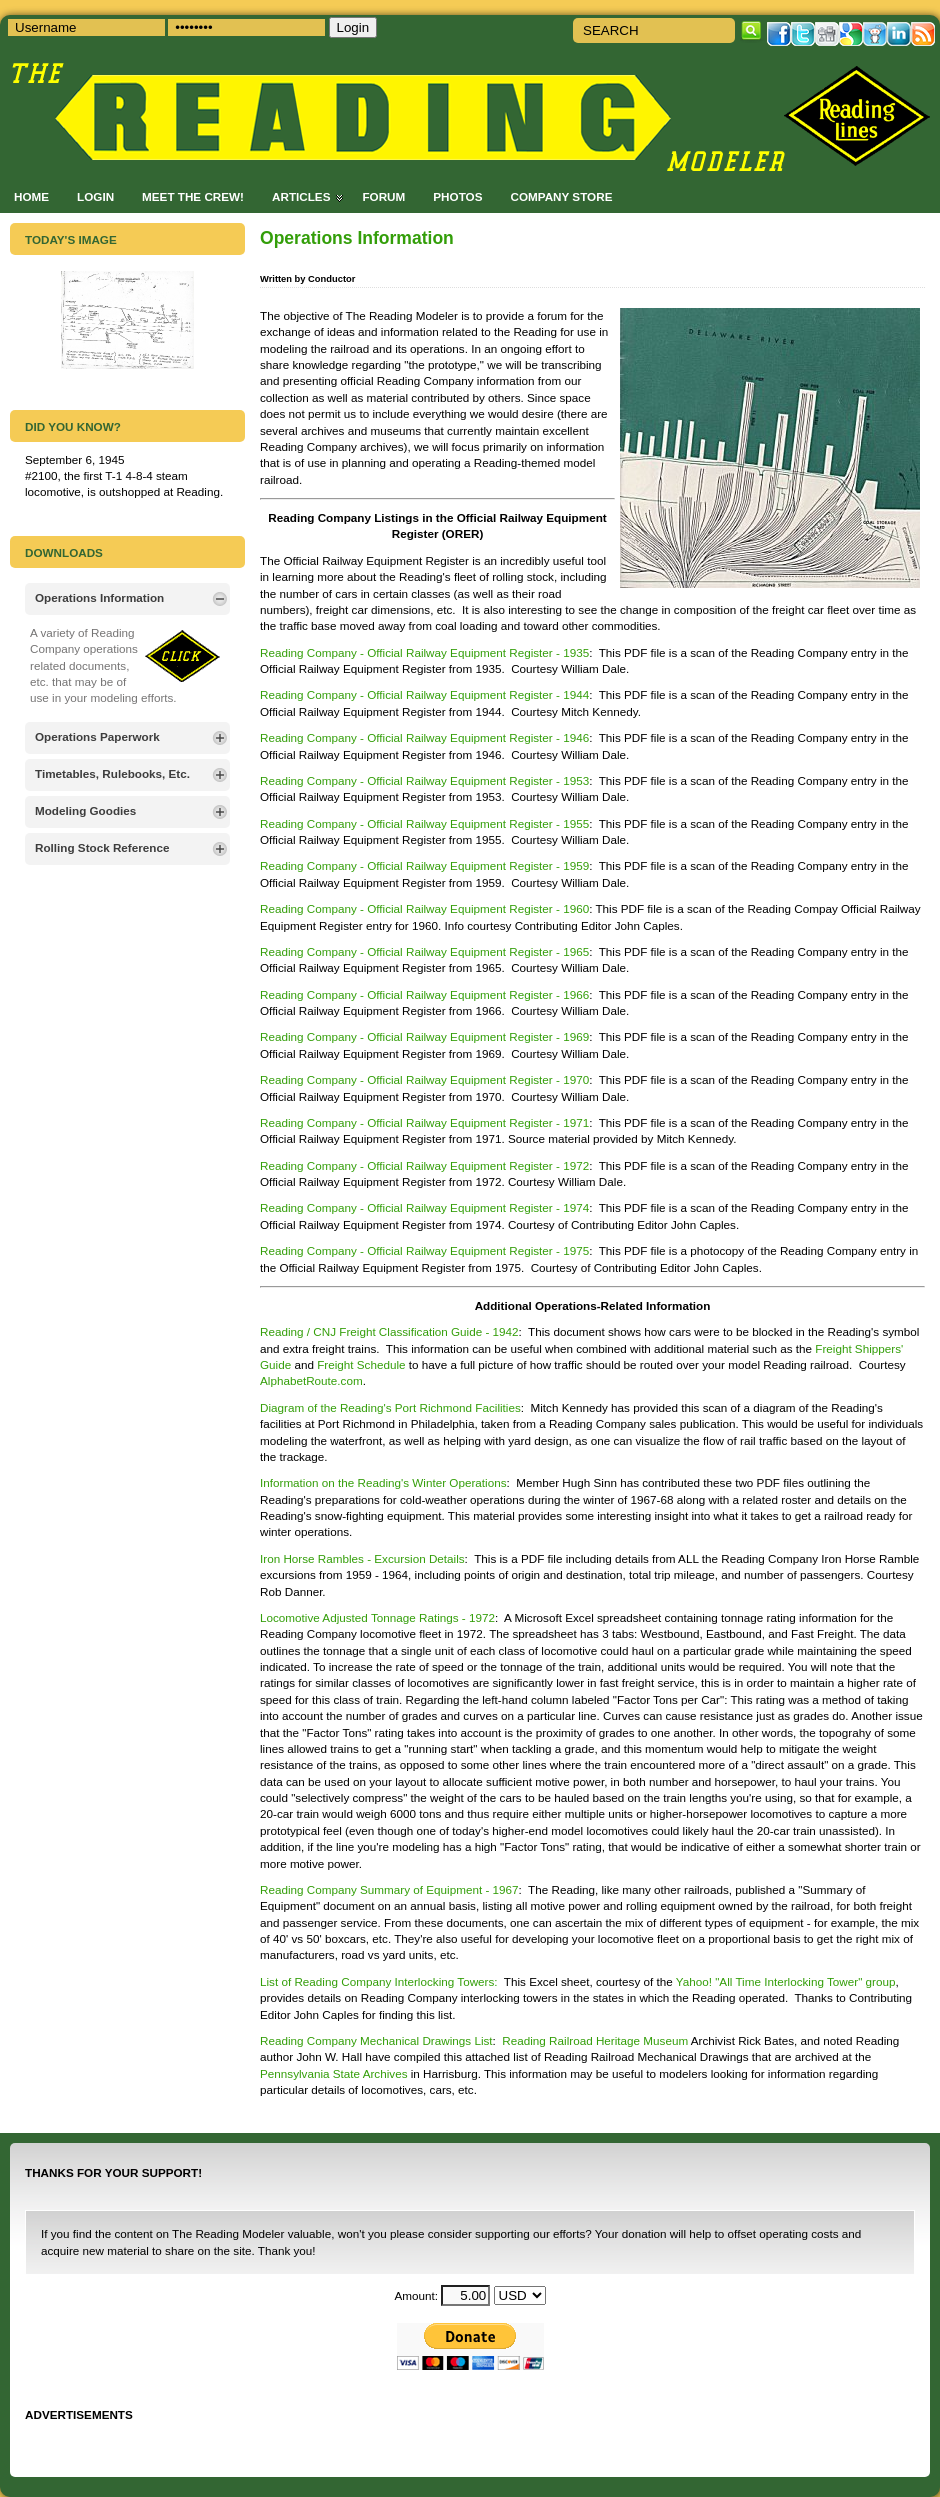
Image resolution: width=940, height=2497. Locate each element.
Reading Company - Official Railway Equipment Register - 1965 (424, 951)
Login (95, 196)
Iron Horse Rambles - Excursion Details (362, 1558)
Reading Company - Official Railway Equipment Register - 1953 (424, 780)
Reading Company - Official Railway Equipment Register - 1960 (424, 908)
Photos (457, 196)
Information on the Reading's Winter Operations (383, 1482)
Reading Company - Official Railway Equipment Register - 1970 (424, 1079)
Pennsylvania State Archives (335, 2073)
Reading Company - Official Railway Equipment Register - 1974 (424, 1207)
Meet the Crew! (193, 196)
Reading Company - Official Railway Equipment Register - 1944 (424, 694)
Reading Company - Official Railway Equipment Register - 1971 (424, 1122)
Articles (301, 196)
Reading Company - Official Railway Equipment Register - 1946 (424, 737)
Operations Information (357, 238)
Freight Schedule (363, 1364)
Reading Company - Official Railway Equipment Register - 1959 (424, 865)
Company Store (561, 196)
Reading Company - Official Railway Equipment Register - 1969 (424, 1036)
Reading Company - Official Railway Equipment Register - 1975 (424, 1250)
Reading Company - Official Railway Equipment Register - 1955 (424, 823)
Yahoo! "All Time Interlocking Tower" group (786, 1981)
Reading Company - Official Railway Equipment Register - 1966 (424, 994)
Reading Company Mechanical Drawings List (376, 2040)
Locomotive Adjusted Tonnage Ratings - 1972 (377, 1617)
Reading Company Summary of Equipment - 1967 (389, 1889)
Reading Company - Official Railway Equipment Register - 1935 (424, 652)
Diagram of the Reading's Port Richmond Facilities (390, 1407)
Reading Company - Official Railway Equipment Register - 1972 (424, 1165)
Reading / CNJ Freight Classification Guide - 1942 (389, 1331)
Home (31, 196)
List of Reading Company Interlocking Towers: (379, 1981)
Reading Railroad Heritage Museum (596, 2040)
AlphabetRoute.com (311, 1380)
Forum (383, 196)
